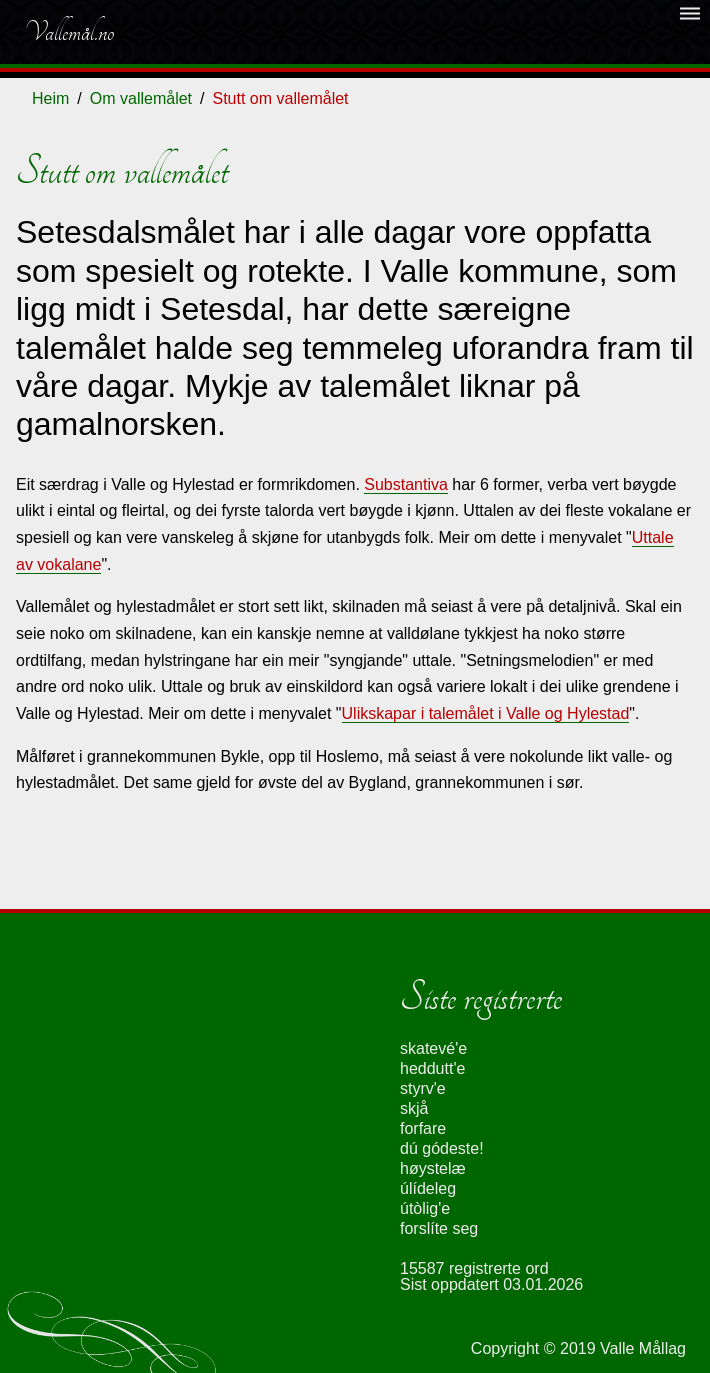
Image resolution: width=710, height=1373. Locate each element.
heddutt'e (432, 1068)
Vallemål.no (69, 32)
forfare (423, 1128)
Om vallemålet (141, 98)
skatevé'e (433, 1048)
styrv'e (423, 1088)
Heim (50, 98)
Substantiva (406, 484)
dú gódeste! (442, 1148)
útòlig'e (425, 1208)
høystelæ (433, 1168)
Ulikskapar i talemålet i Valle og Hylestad (486, 713)
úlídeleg (428, 1188)
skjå (414, 1108)
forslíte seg (439, 1228)
